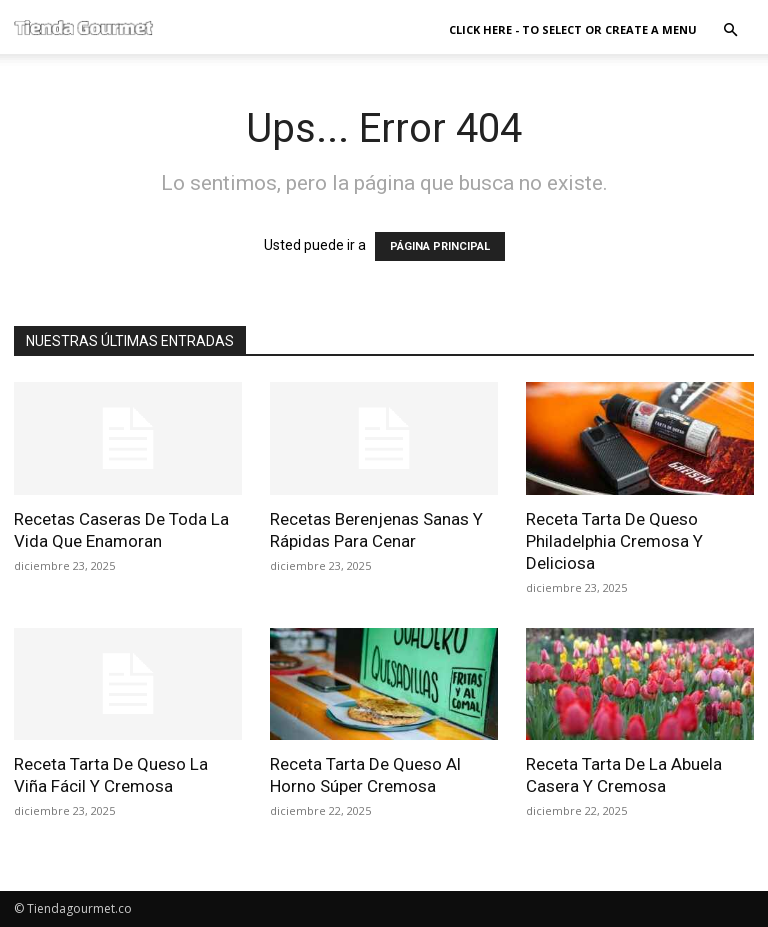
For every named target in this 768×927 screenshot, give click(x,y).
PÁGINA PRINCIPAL (440, 246)
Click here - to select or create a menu (573, 29)
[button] (730, 30)
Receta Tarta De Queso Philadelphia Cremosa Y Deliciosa (614, 541)
